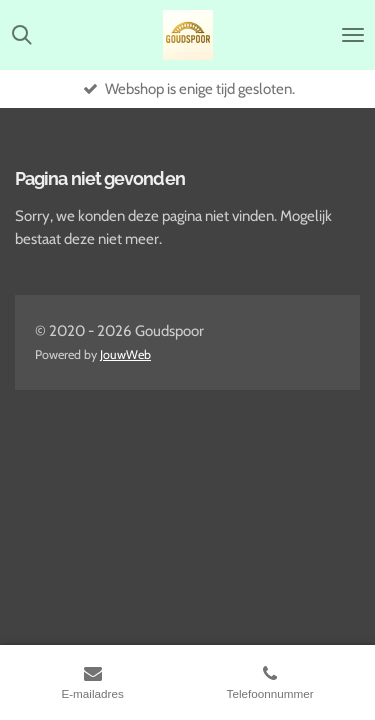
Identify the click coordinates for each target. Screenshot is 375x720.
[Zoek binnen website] (22, 35)
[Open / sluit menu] (353, 35)
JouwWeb (125, 354)
